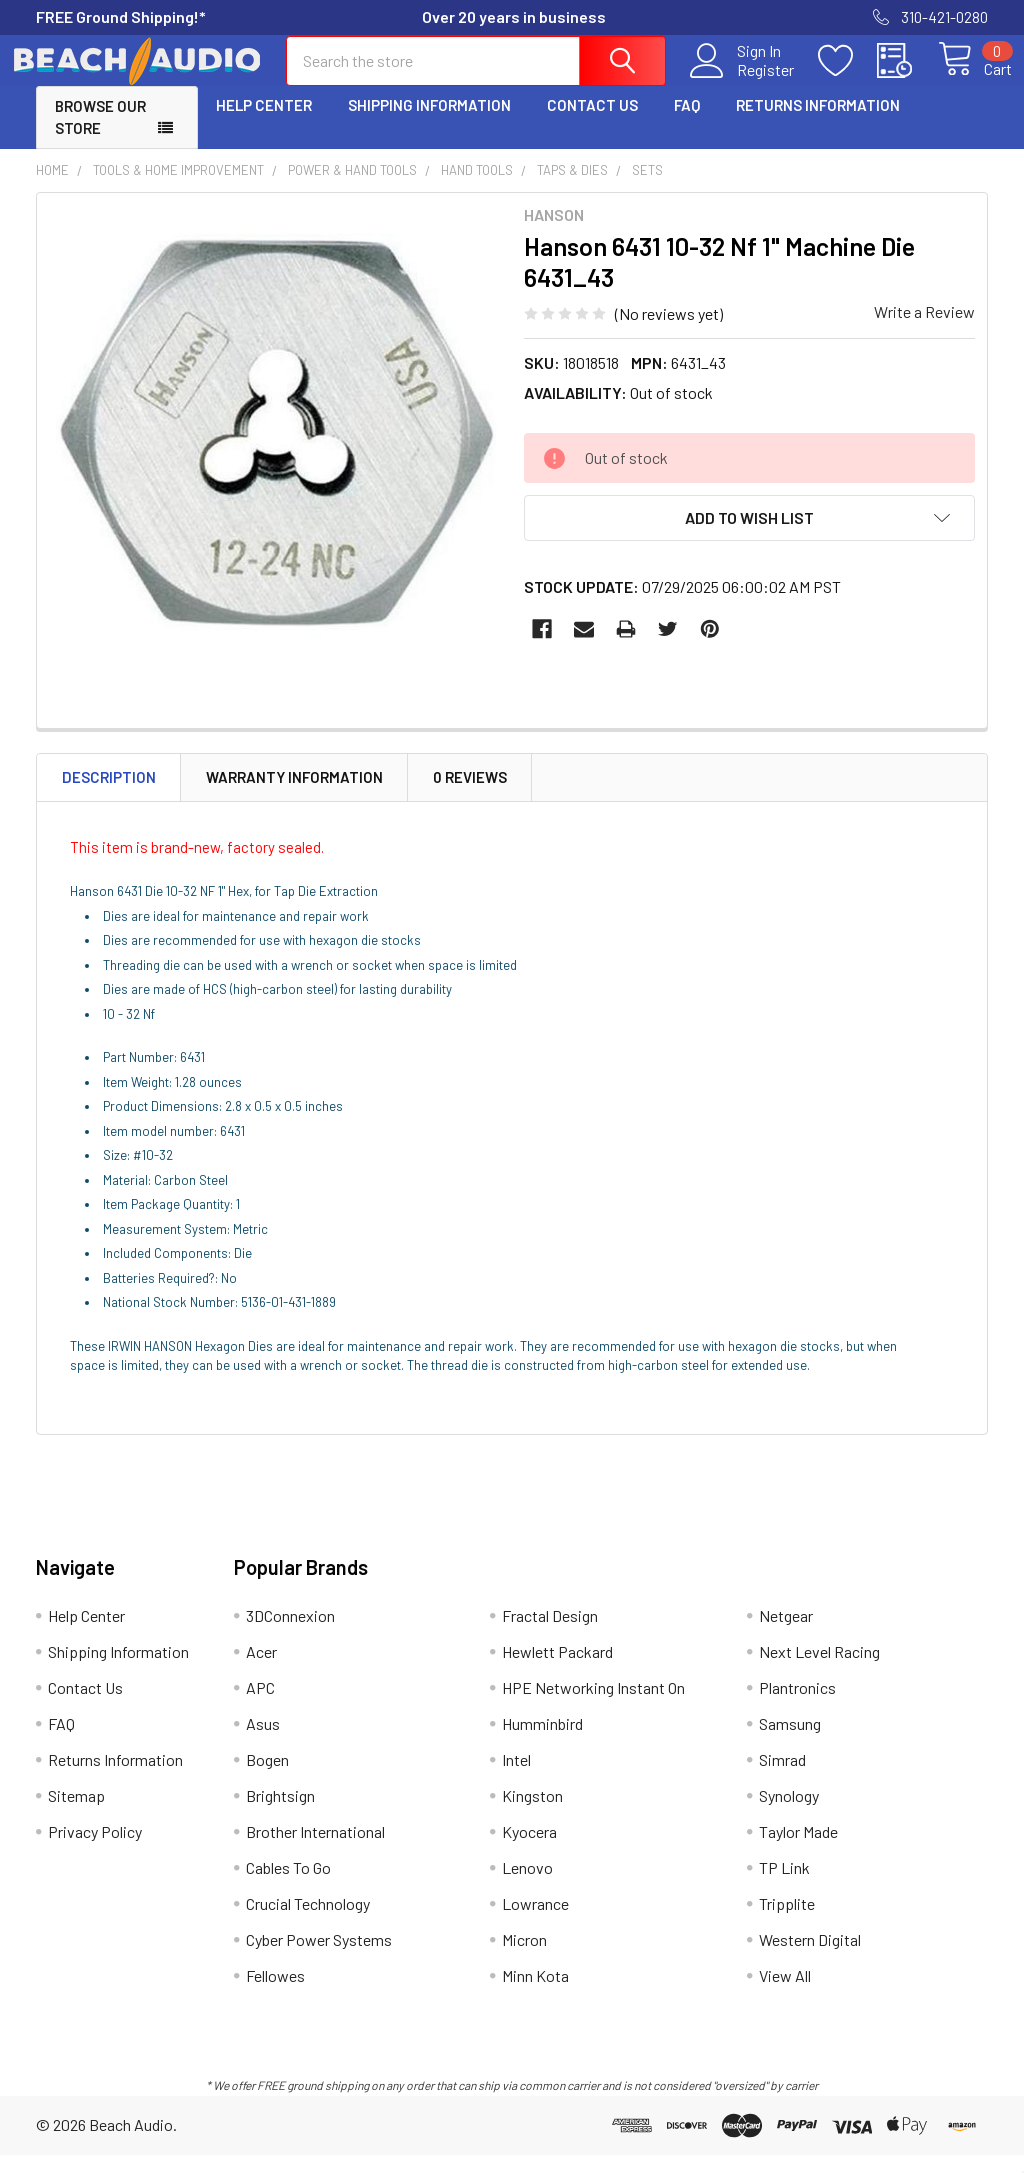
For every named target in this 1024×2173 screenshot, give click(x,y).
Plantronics (797, 1705)
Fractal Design (550, 1633)
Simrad (782, 1777)
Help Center (264, 123)
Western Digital (810, 1957)
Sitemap (76, 1813)
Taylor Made (798, 1849)
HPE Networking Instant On (593, 1705)
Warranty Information (294, 795)
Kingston (532, 1813)
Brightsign (280, 1813)
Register (742, 81)
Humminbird (542, 1741)
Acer (261, 1669)
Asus (263, 1741)
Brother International (315, 1849)
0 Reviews (470, 795)
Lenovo (527, 1885)
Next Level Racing (819, 1669)
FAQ (687, 123)
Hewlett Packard (557, 1669)
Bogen (267, 1777)
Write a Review (924, 329)
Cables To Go (288, 1885)
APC (260, 1705)
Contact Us (592, 123)
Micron (524, 1957)
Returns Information (818, 123)
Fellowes (275, 1993)
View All (785, 1993)
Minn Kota (535, 1993)
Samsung (790, 1741)
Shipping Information (429, 123)
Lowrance (535, 1921)
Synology (789, 1813)
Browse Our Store (100, 135)
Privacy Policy (95, 1849)
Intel (516, 1777)
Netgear (786, 1633)
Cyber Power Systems (319, 1957)
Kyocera (529, 1849)
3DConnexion (290, 1633)
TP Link (784, 1885)
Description (109, 795)
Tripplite (787, 1921)
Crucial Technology (308, 1921)
